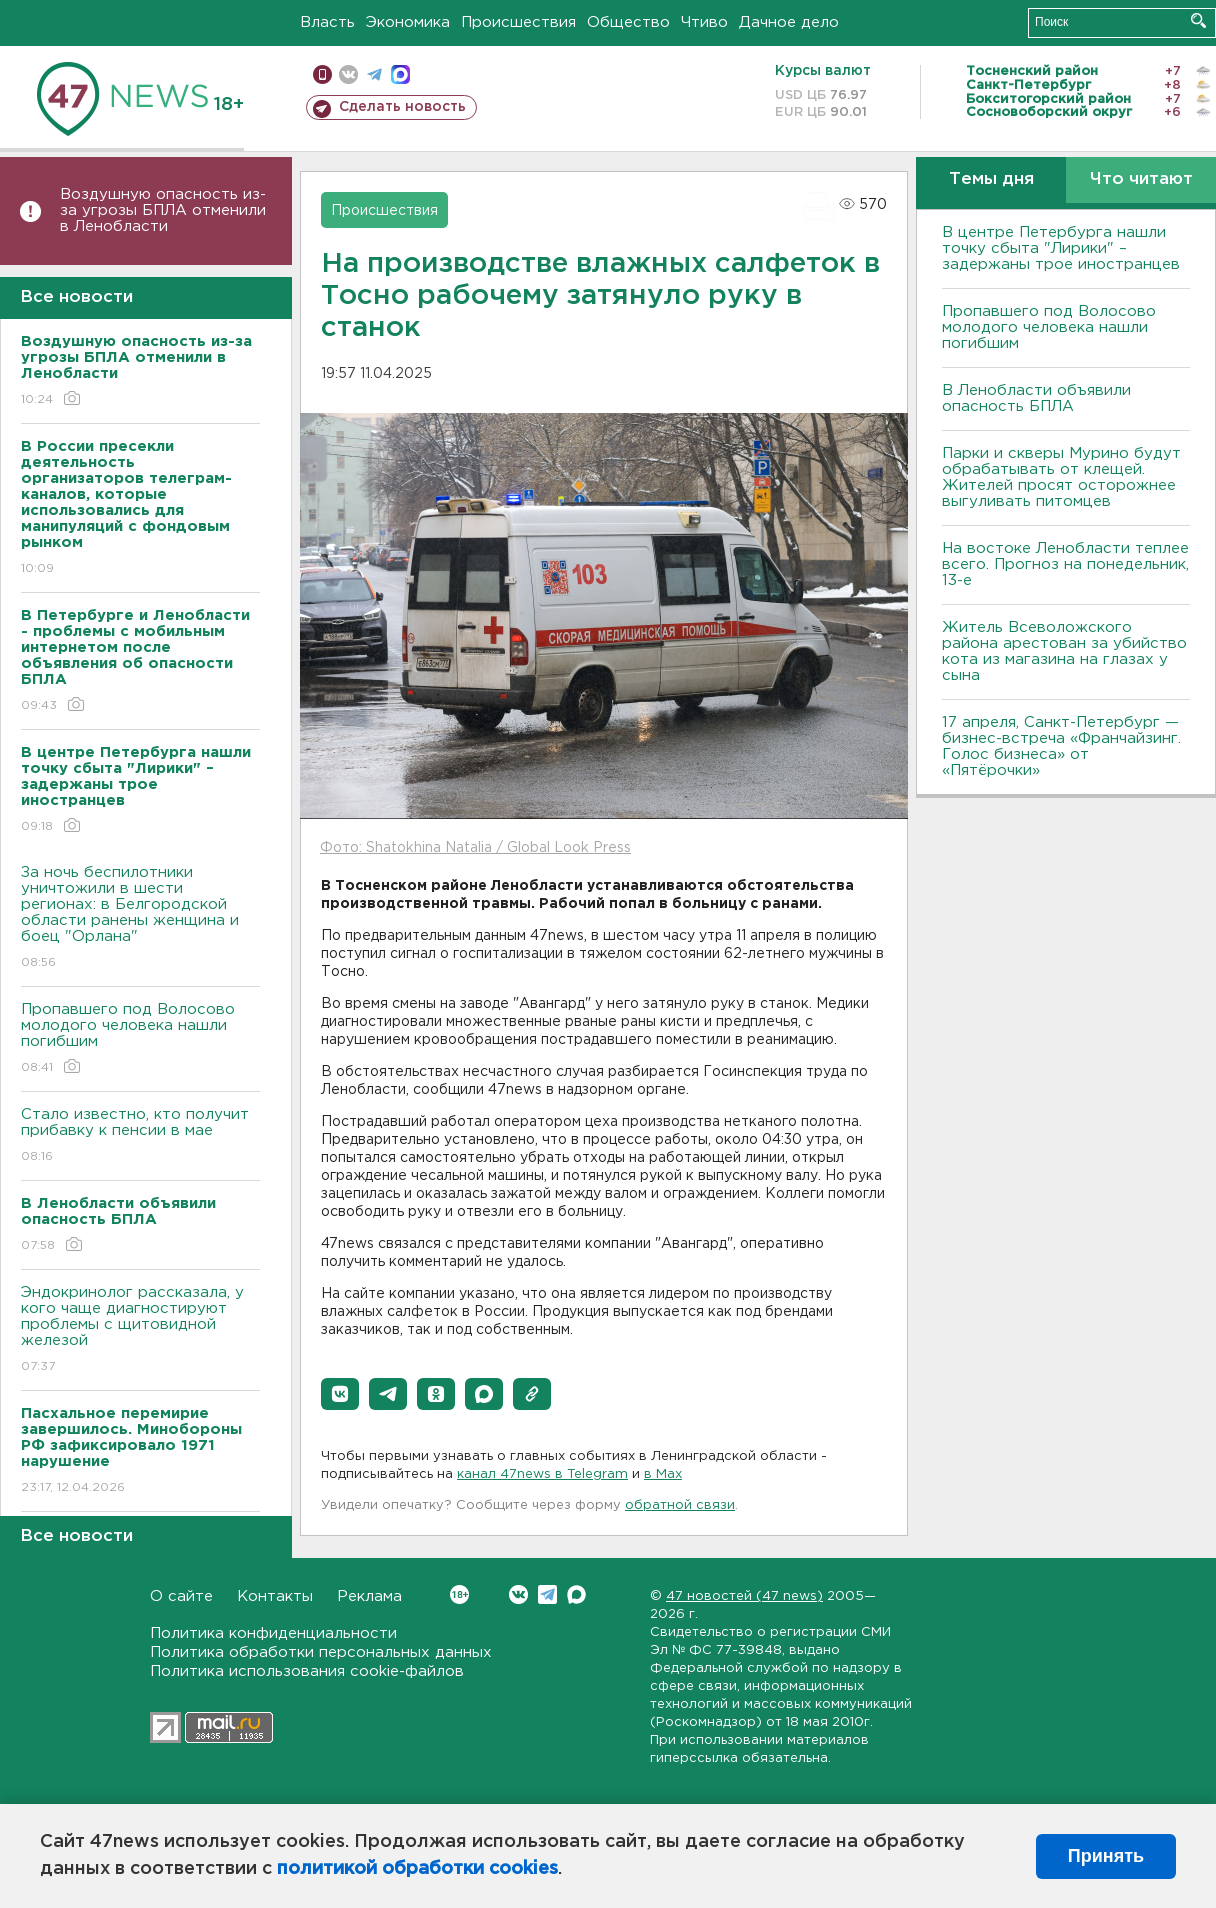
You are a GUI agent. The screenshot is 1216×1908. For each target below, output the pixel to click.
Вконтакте (459, 1594)
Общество (628, 22)
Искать (1198, 20)
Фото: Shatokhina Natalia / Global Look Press (475, 848)
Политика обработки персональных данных (321, 1652)
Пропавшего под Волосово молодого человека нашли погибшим (140, 1039)
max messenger (400, 74)
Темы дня (991, 179)
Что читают (1141, 179)
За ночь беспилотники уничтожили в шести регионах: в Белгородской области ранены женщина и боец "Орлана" (140, 918)
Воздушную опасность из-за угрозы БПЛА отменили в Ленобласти (163, 210)
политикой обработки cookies (417, 1869)
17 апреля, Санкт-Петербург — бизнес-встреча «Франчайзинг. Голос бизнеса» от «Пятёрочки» (1061, 746)
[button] (340, 1394)
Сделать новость (402, 107)
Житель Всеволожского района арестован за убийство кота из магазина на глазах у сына (1064, 651)
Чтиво (704, 22)
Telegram (547, 1594)
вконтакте (348, 74)
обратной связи (680, 1505)
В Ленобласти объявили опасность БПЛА (1036, 398)
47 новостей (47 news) (744, 1596)
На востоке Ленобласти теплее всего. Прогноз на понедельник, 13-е (1065, 564)
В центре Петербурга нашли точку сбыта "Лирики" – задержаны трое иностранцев (1061, 248)
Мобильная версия (322, 74)
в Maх (663, 1474)
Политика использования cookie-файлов (307, 1671)
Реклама (369, 1596)
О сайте (181, 1596)
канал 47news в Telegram (542, 1474)
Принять (1106, 1856)
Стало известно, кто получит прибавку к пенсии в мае (140, 1136)
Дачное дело (789, 22)
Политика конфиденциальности (273, 1633)
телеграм (374, 74)
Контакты (275, 1596)
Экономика (408, 22)
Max (576, 1594)
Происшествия (518, 22)
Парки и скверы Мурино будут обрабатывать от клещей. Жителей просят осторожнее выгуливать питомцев (1061, 477)
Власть (327, 22)
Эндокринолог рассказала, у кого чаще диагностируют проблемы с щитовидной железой (140, 1330)
